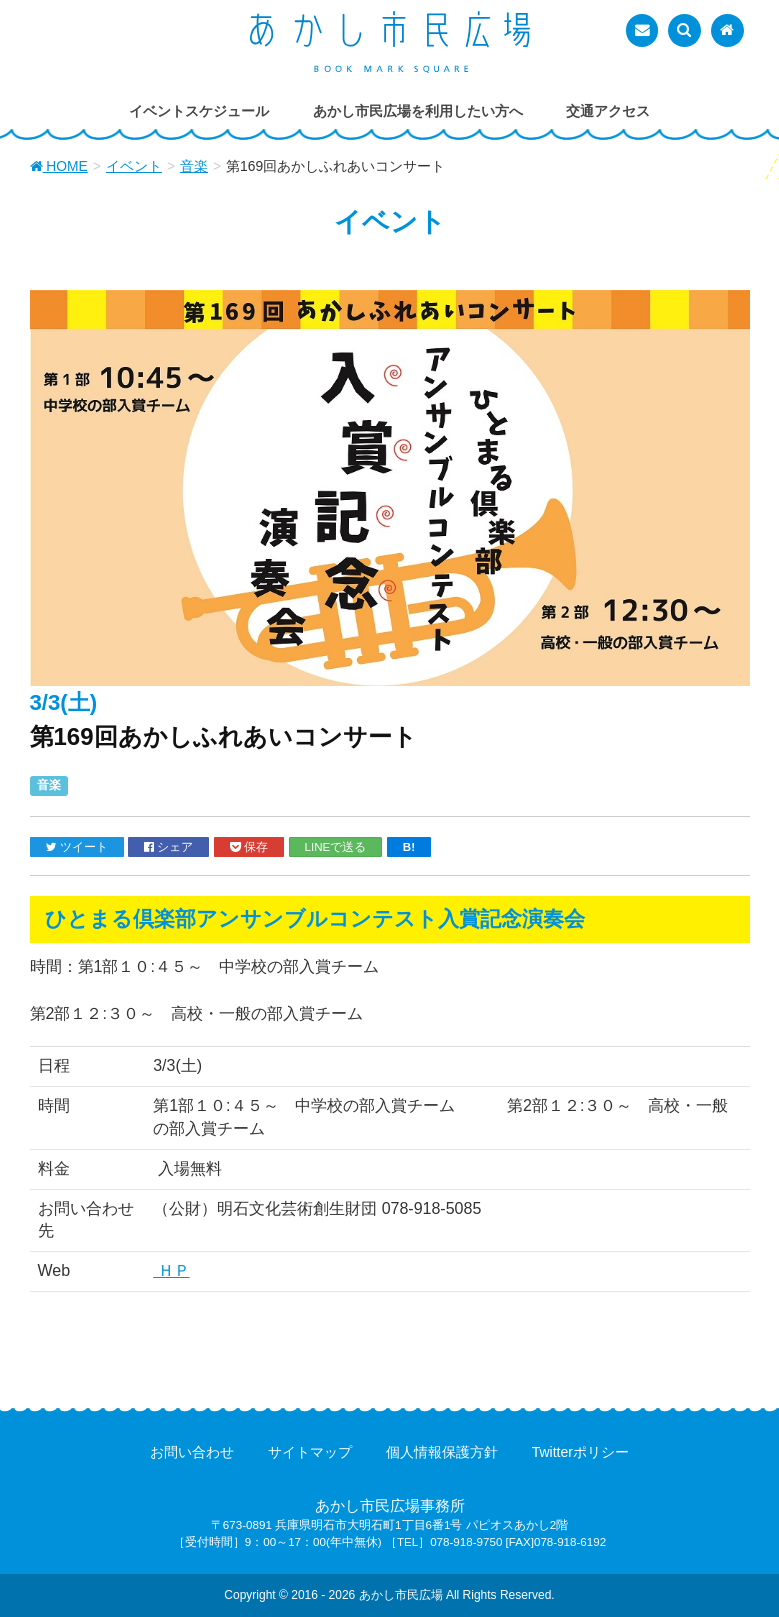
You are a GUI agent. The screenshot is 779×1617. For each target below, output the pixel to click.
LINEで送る (336, 846)
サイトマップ (310, 1452)
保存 (249, 847)
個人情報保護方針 (442, 1452)
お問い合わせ (192, 1452)
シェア (168, 847)
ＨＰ (171, 1270)
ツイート (77, 847)
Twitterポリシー (580, 1452)
